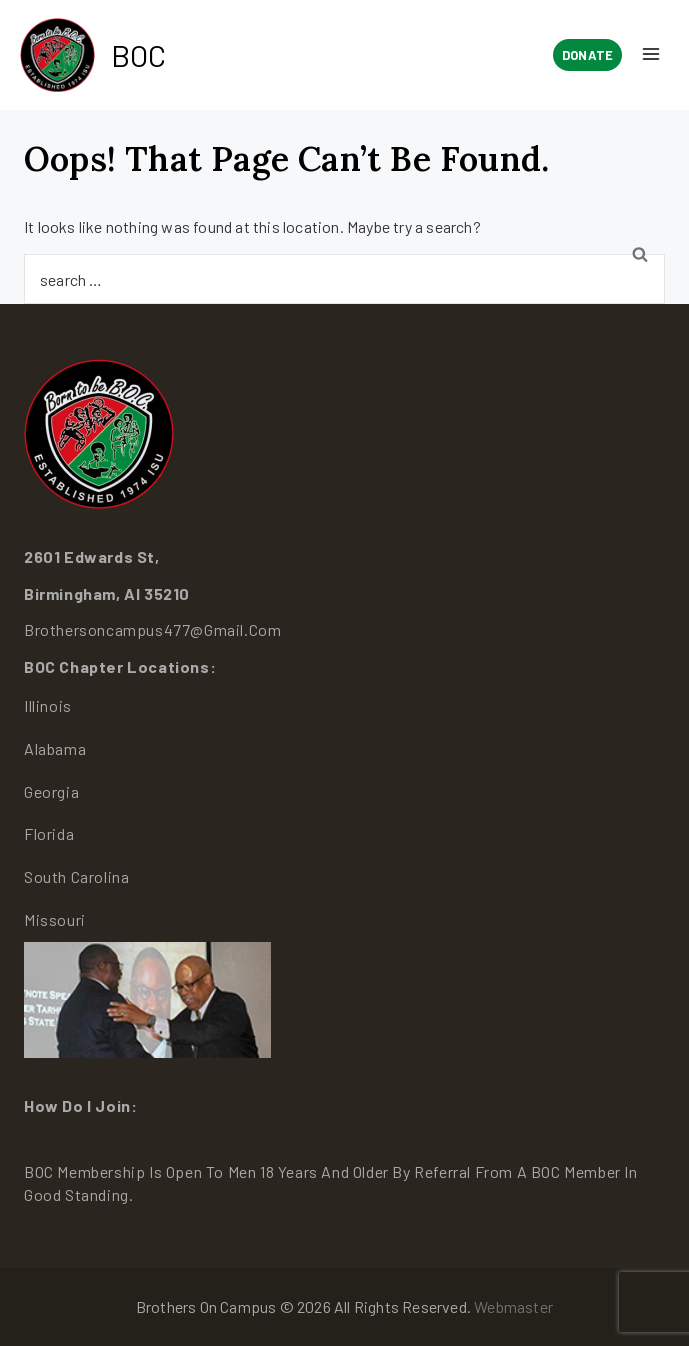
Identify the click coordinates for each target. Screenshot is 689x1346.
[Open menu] (650, 55)
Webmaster (513, 1306)
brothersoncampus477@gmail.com (152, 629)
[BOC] (93, 55)
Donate (587, 55)
